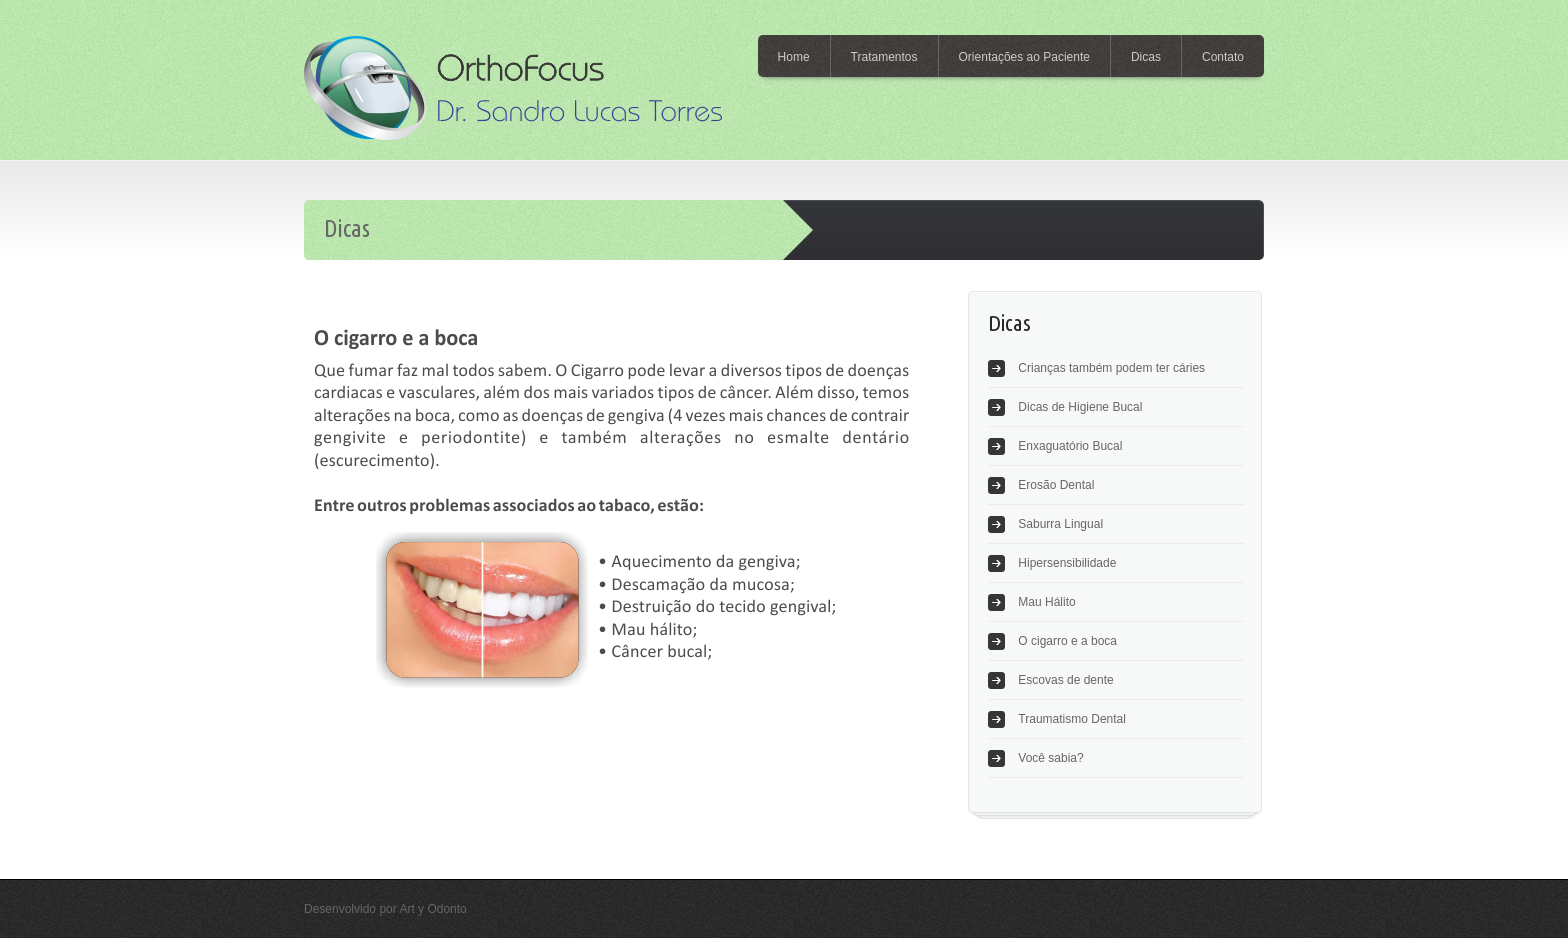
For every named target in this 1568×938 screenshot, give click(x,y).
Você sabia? (1050, 758)
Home (794, 57)
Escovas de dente (1065, 680)
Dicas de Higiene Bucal (1080, 407)
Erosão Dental (1056, 485)
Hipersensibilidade (1067, 563)
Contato (1223, 57)
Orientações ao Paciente (1024, 57)
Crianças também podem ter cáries (1111, 368)
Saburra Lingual (1060, 524)
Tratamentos (884, 57)
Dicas (1146, 57)
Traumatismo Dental (1072, 719)
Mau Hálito (1046, 602)
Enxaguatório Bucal (1070, 446)
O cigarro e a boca (1067, 641)
